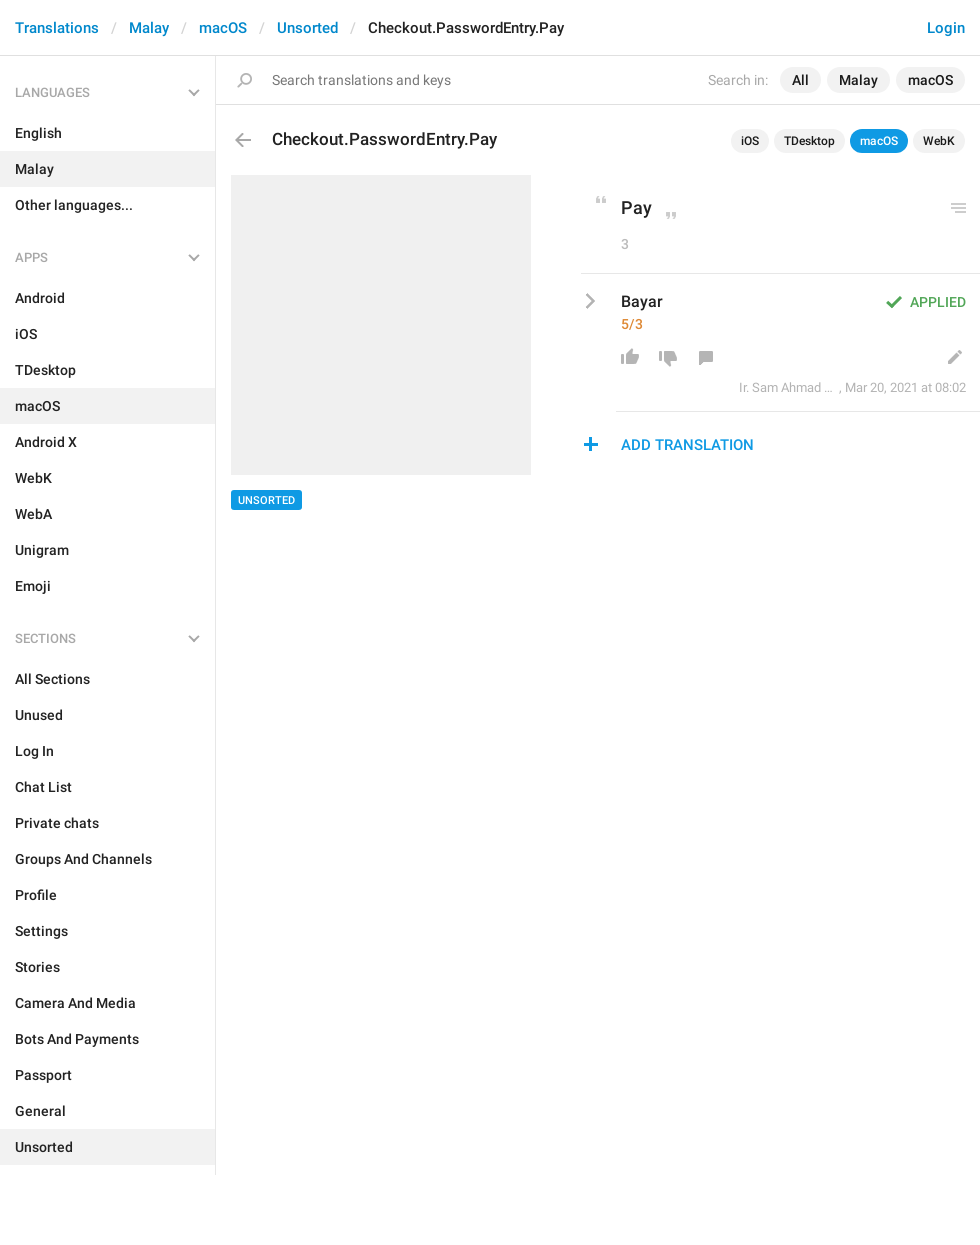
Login (946, 28)
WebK (939, 141)
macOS (223, 28)
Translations (57, 28)
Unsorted (307, 28)
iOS (750, 141)
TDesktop (809, 141)
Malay (149, 28)
